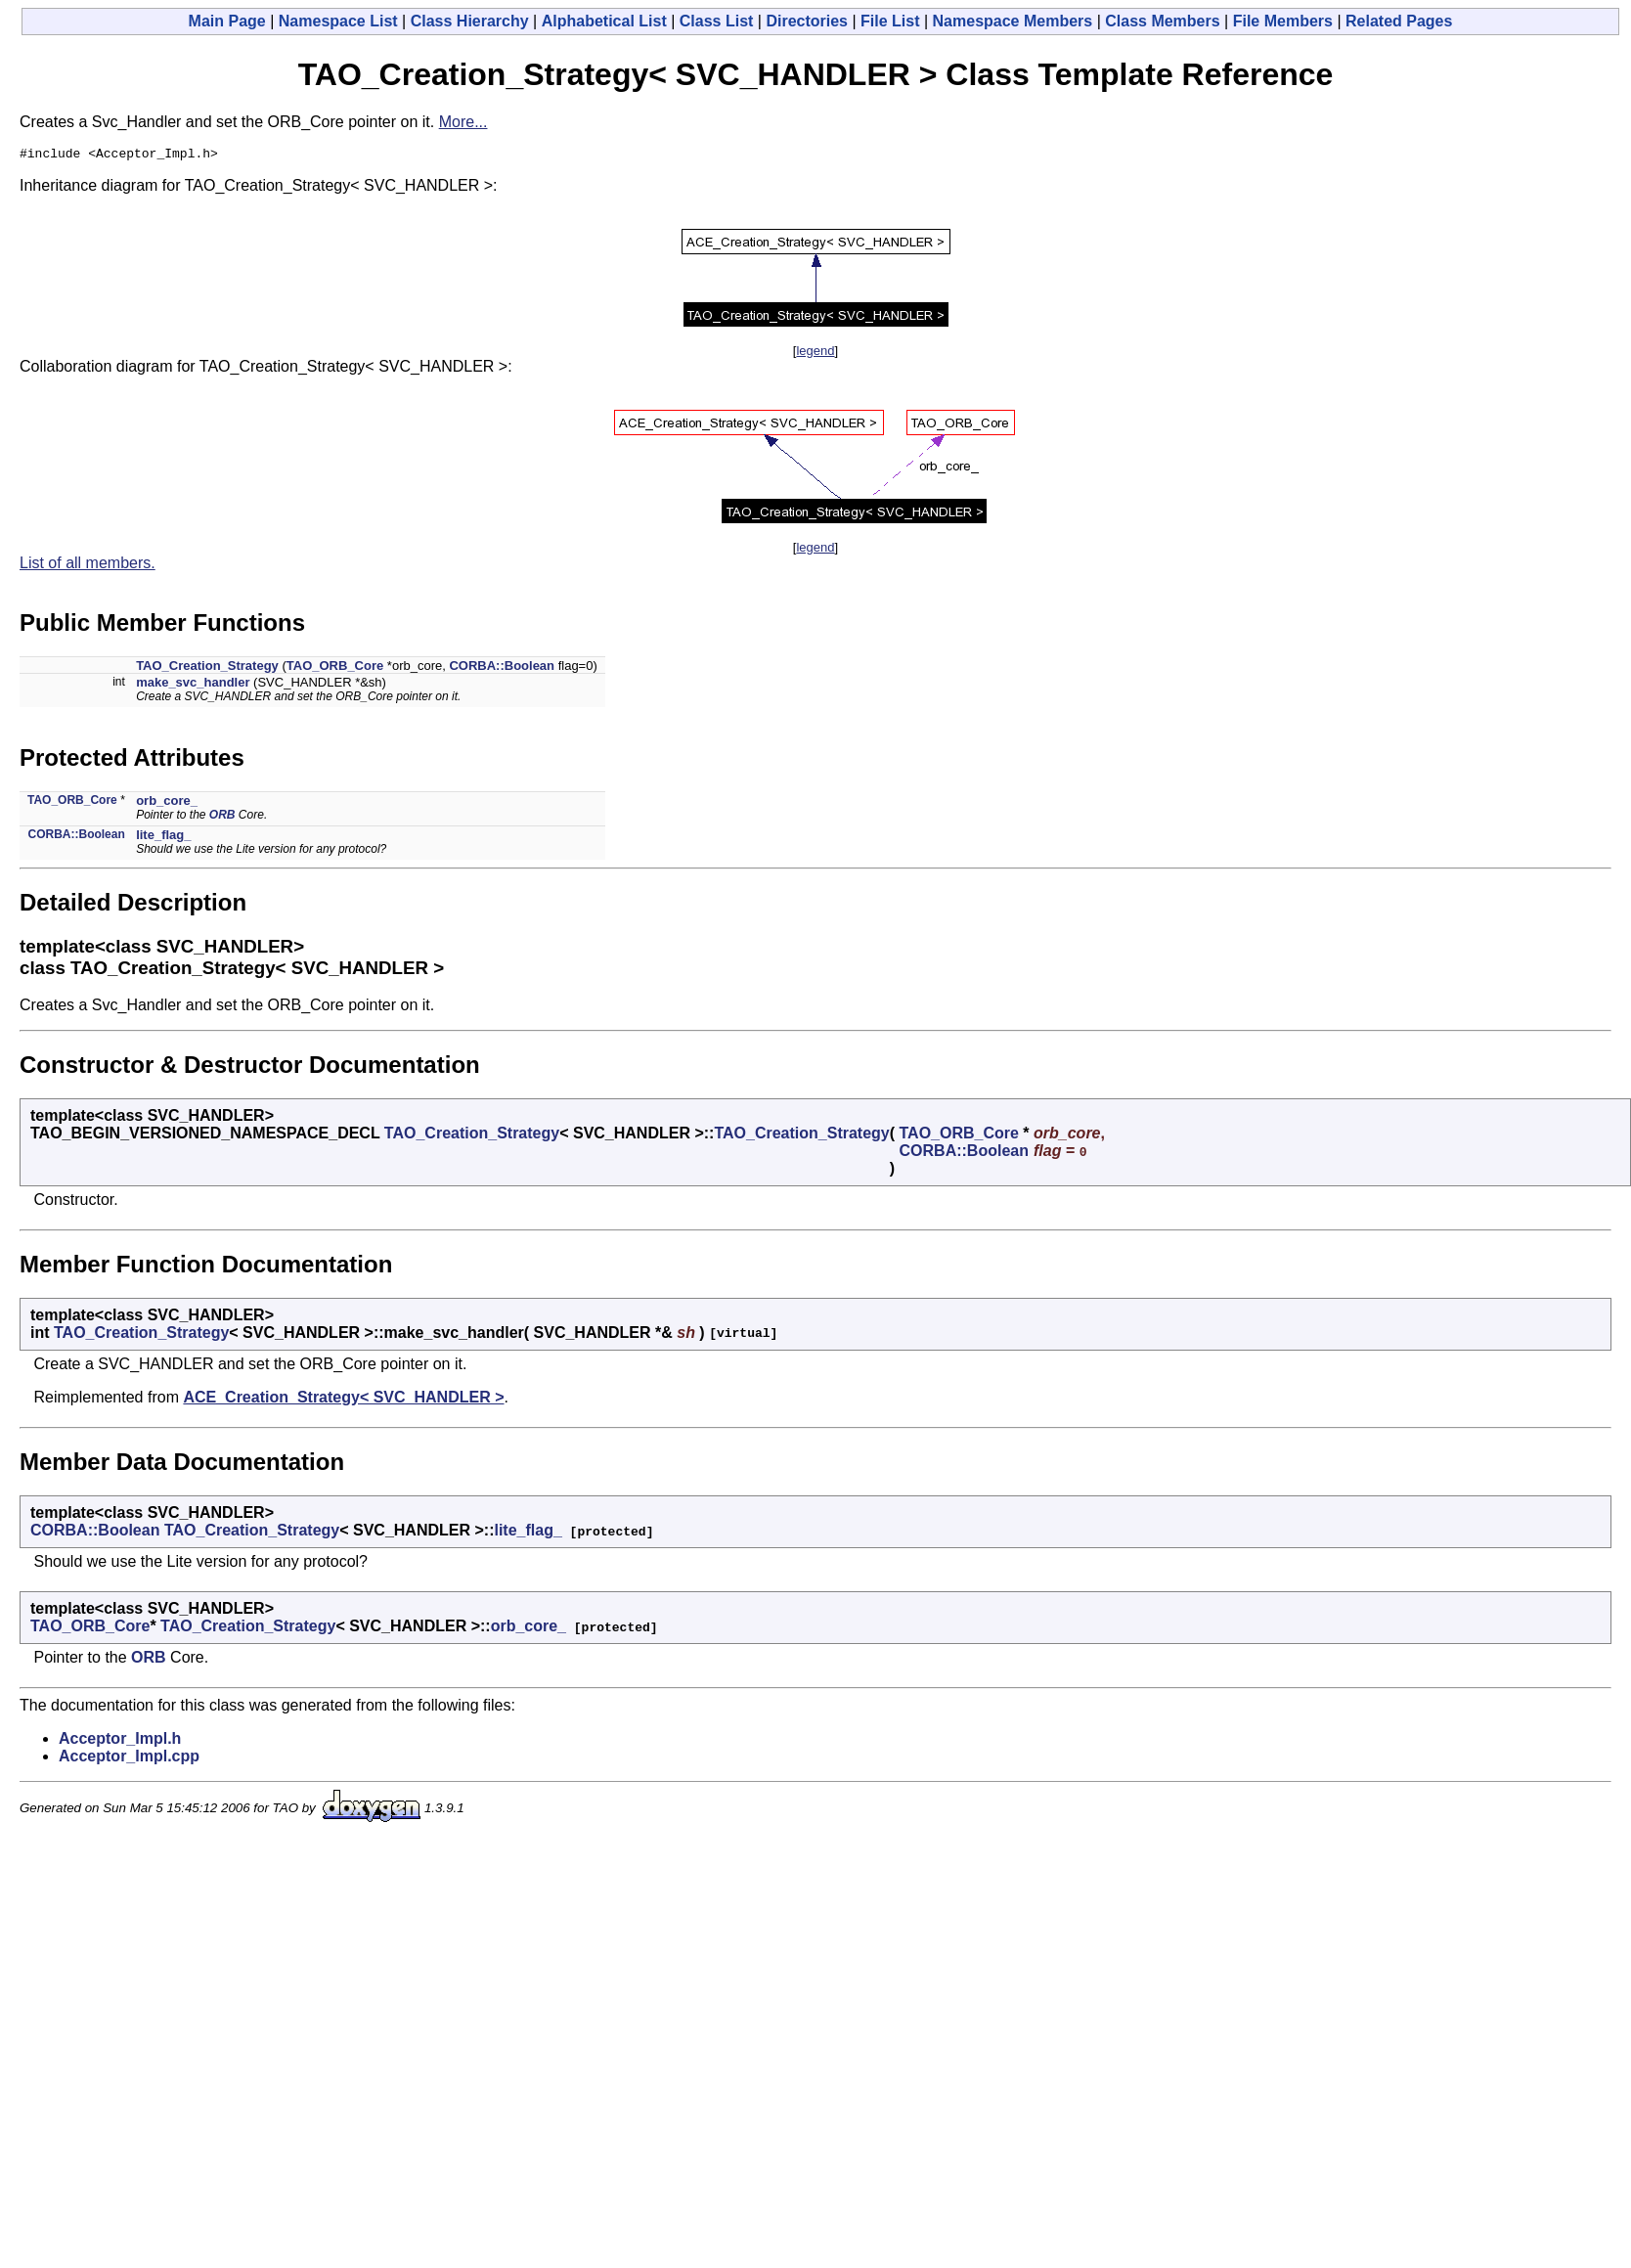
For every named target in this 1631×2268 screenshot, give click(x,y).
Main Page (227, 21)
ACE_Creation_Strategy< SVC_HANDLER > (343, 1400)
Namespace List (338, 21)
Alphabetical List (604, 21)
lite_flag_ (163, 837)
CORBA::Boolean (501, 668)
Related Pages (1398, 21)
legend (815, 353)
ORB (222, 817)
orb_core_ (167, 803)
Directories (807, 21)
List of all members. (87, 565)
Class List (717, 21)
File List (889, 21)
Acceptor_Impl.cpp (129, 1759)
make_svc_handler (192, 685)
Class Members (1162, 21)
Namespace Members (1013, 21)
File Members (1283, 21)
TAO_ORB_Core (335, 668)
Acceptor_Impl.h (120, 1741)
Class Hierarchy (470, 21)
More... (463, 121)
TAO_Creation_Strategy (207, 668)
